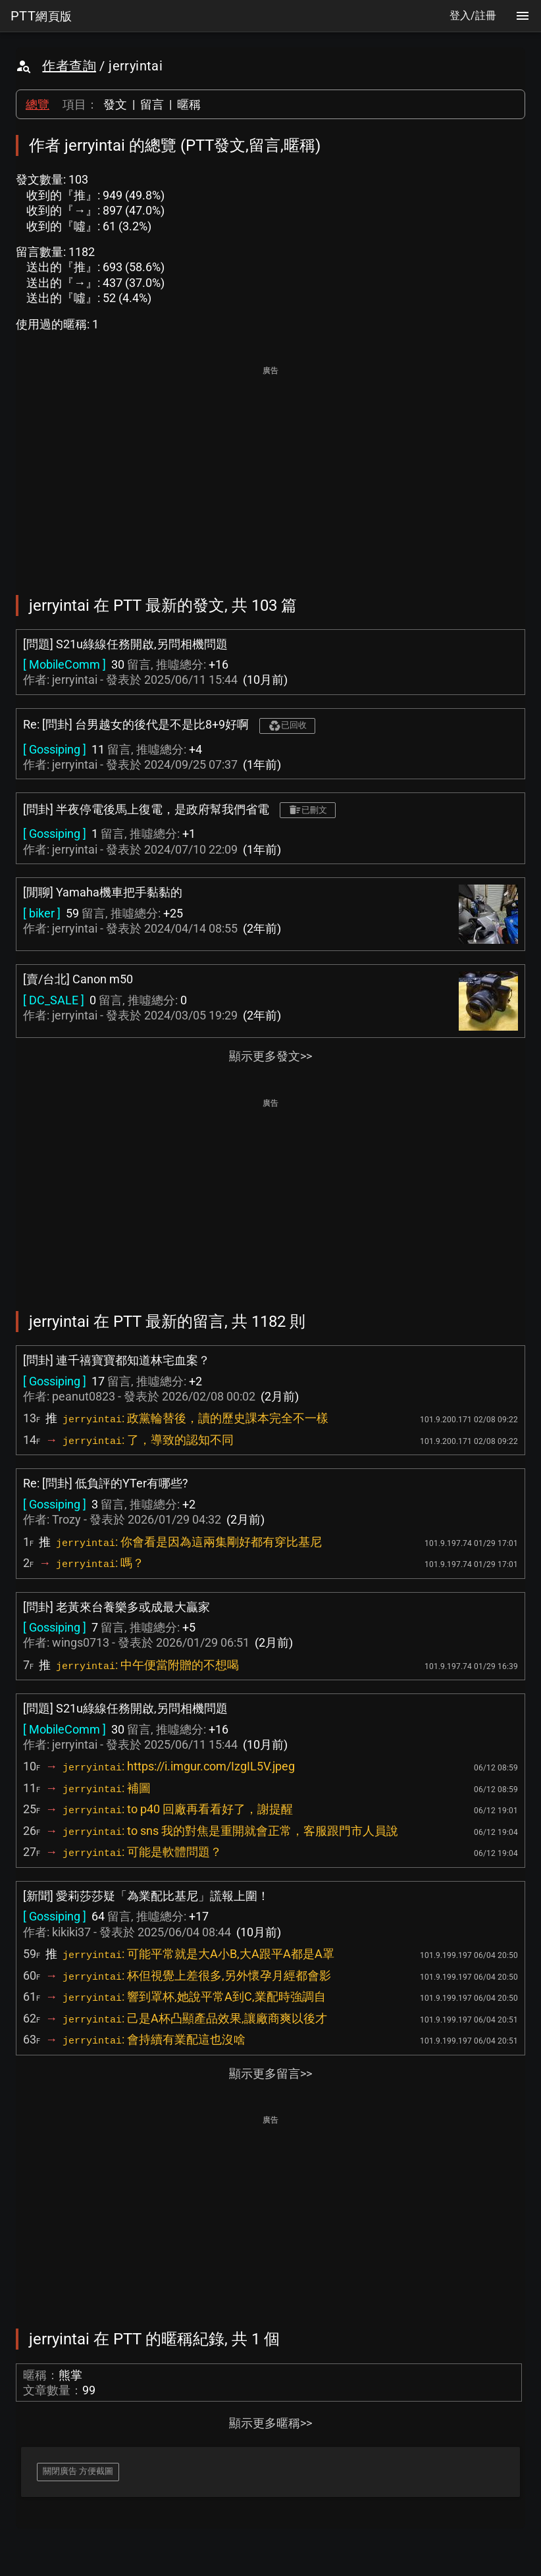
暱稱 (189, 104)
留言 (152, 104)
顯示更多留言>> (270, 2073)
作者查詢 (69, 66)
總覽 (37, 104)
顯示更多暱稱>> (270, 2423)
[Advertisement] (270, 471)
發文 (115, 104)
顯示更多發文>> (270, 1056)
